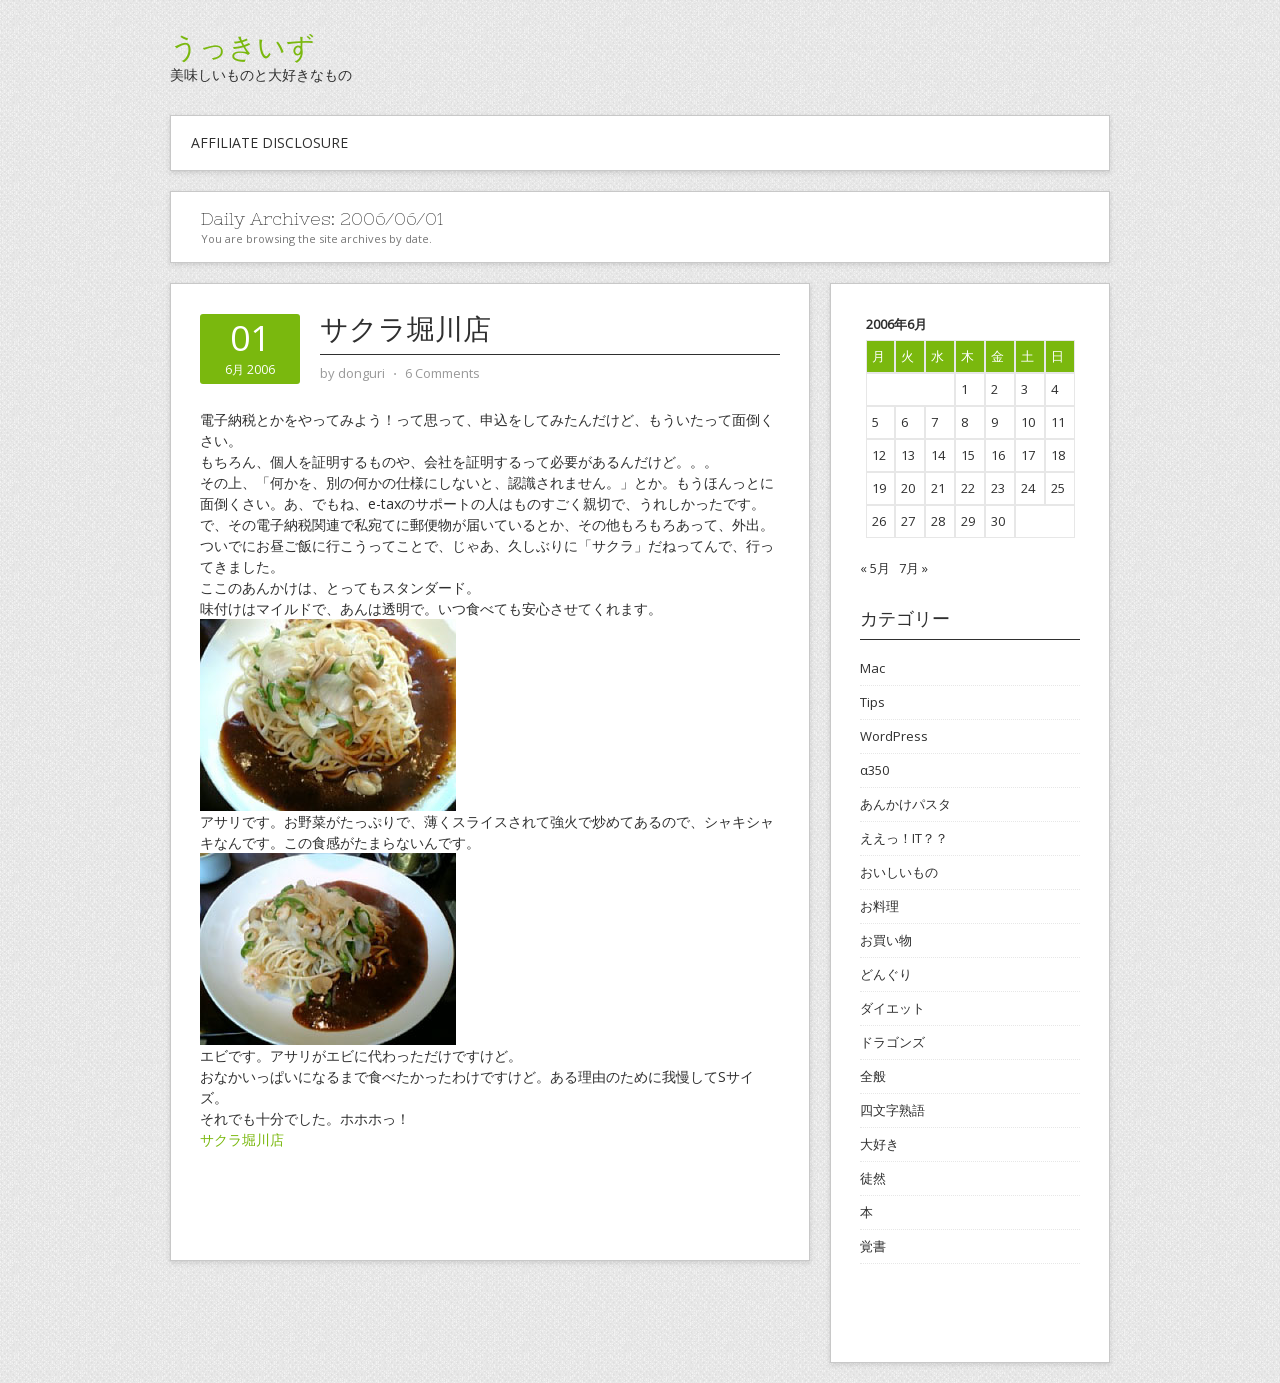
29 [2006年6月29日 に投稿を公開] (968, 521)
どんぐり (886, 974)
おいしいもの (899, 872)
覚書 (873, 1246)
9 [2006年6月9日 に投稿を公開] (994, 422)
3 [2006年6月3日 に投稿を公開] (1024, 389)
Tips (872, 702)
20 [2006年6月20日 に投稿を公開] (908, 488)
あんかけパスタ (905, 804)
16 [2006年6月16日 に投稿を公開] (998, 455)
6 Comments (442, 373)
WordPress (894, 736)
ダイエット (892, 1008)
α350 (874, 770)
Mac (872, 668)
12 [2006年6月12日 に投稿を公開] (879, 455)
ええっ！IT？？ (904, 838)
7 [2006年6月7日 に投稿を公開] (934, 422)
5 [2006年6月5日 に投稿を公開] (875, 422)
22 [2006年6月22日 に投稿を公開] (968, 488)
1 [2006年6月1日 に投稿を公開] (964, 389)
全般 (873, 1076)
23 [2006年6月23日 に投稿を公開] (998, 488)
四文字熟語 (892, 1110)
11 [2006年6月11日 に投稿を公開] (1058, 422)
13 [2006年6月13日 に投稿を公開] (908, 455)
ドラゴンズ (892, 1042)
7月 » (913, 568)
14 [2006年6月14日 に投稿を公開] (938, 455)
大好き (879, 1144)
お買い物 (886, 940)
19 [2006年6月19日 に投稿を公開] (879, 488)
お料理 (879, 906)
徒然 (873, 1178)
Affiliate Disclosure (269, 142)
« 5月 (875, 568)
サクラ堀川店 (405, 329)
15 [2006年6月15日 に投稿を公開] (968, 455)
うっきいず (242, 47)
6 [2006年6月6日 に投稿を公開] (904, 422)
